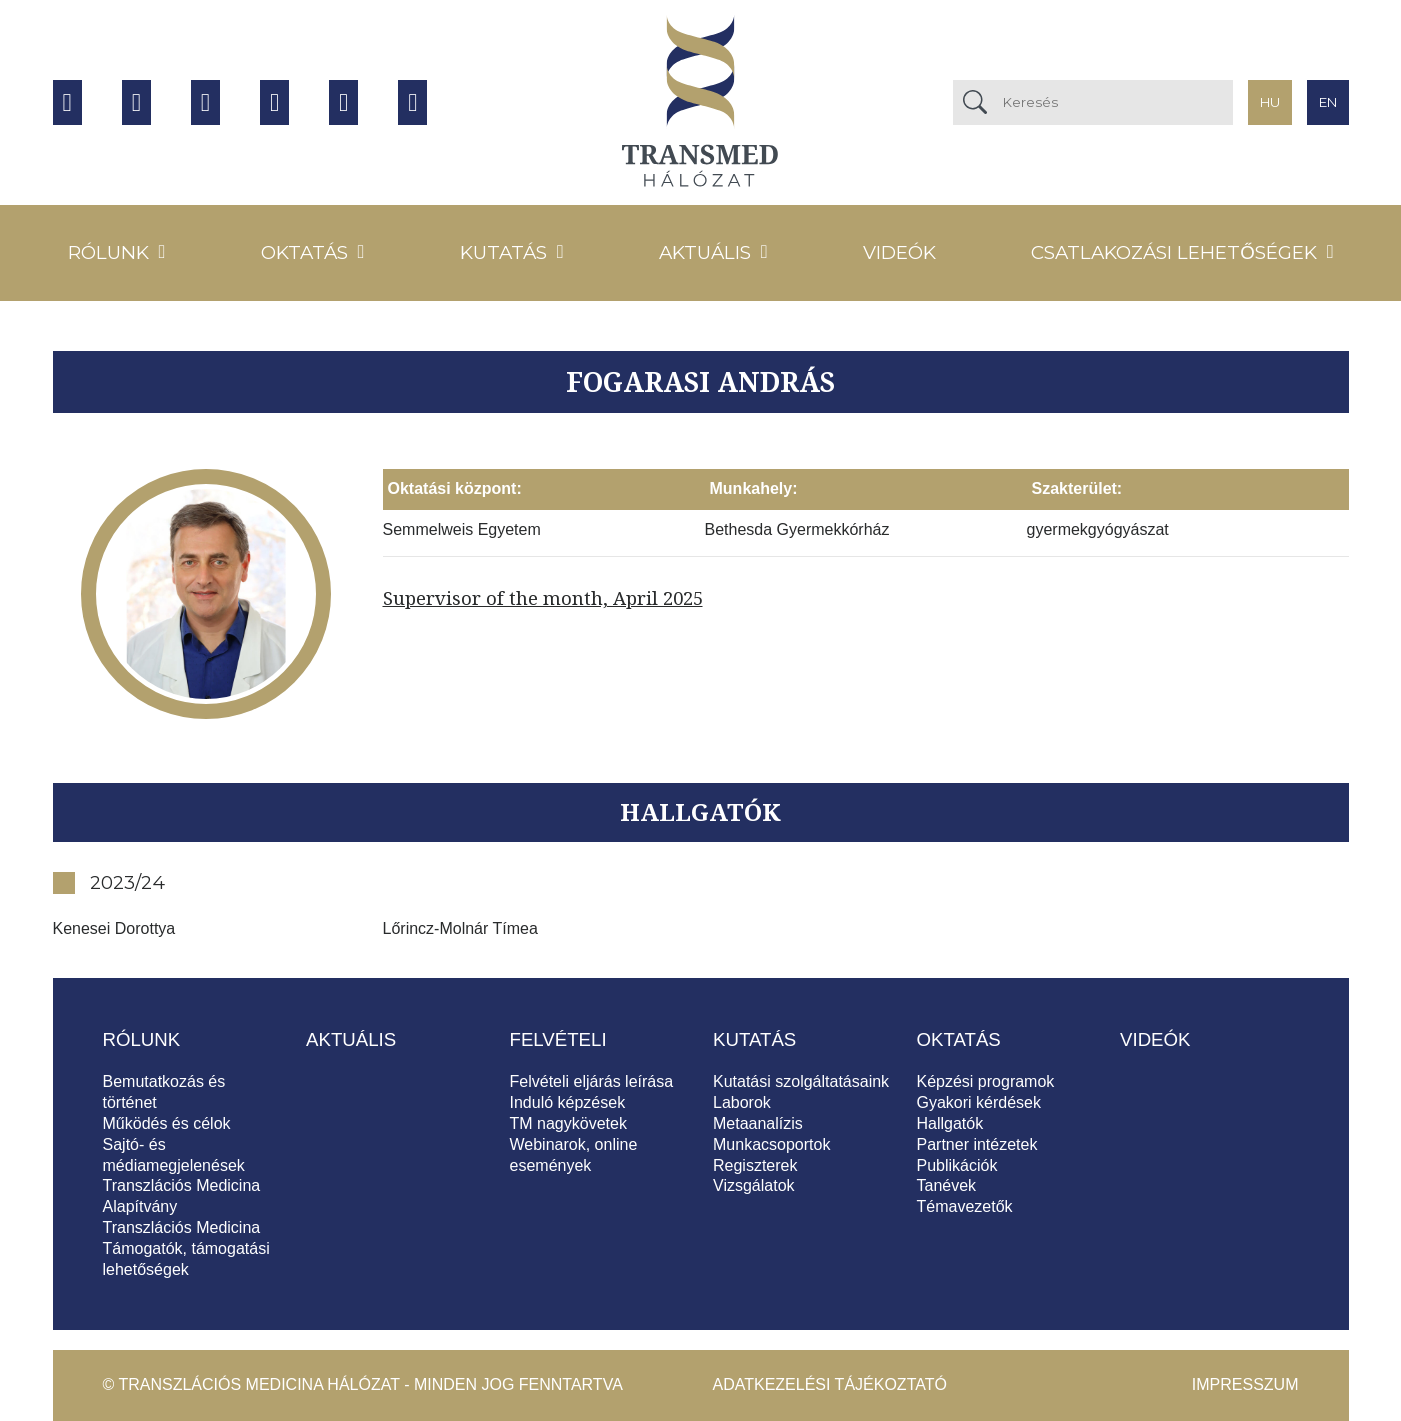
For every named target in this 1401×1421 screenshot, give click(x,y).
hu (1270, 102)
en (1328, 102)
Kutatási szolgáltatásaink (801, 1081)
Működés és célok (167, 1123)
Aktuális (705, 252)
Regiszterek (755, 1165)
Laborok (742, 1102)
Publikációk (957, 1165)
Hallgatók (950, 1123)
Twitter (274, 102)
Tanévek (947, 1185)
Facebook (67, 102)
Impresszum (1245, 1384)
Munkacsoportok (771, 1144)
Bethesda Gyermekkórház (797, 529)
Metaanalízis (758, 1123)
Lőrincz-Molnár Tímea (460, 928)
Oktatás (304, 252)
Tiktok (343, 102)
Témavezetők (965, 1206)
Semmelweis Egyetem (462, 529)
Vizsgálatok (754, 1185)
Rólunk (108, 252)
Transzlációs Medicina (182, 1227)
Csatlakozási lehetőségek (1174, 252)
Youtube (136, 102)
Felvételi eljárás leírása (592, 1081)
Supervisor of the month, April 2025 (543, 597)
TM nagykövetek (568, 1123)
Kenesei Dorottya (114, 928)
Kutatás (503, 252)
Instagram (205, 102)
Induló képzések (568, 1102)
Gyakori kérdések (979, 1102)
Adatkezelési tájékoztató (830, 1384)
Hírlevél (412, 102)
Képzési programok (986, 1081)
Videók (899, 252)
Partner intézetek (977, 1144)
